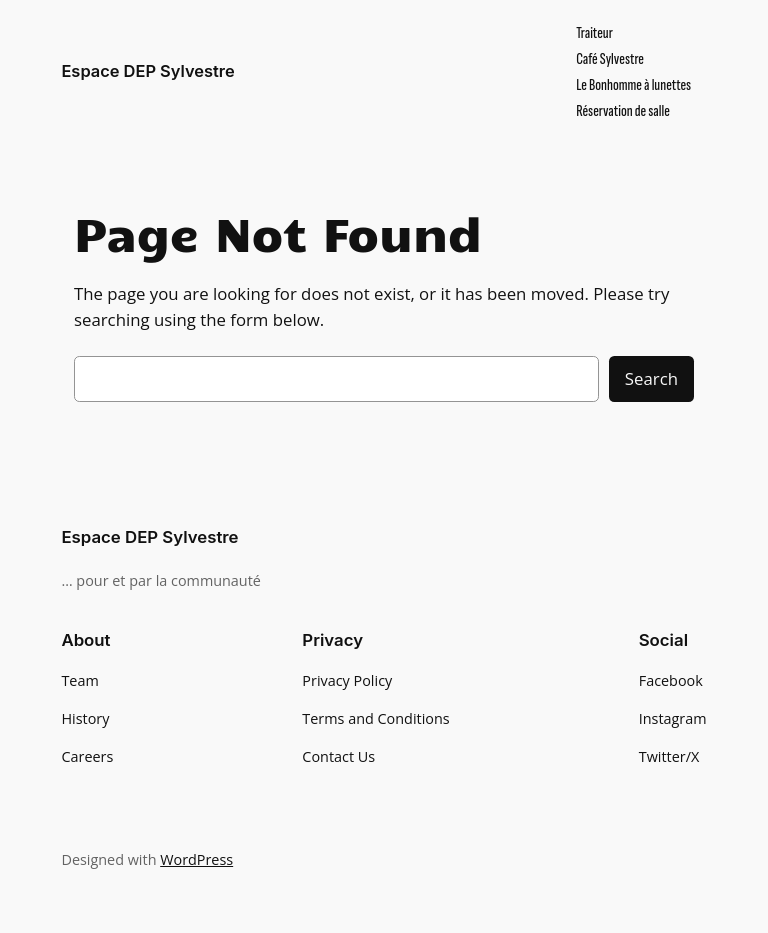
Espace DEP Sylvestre (147, 71)
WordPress (196, 859)
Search (651, 378)
